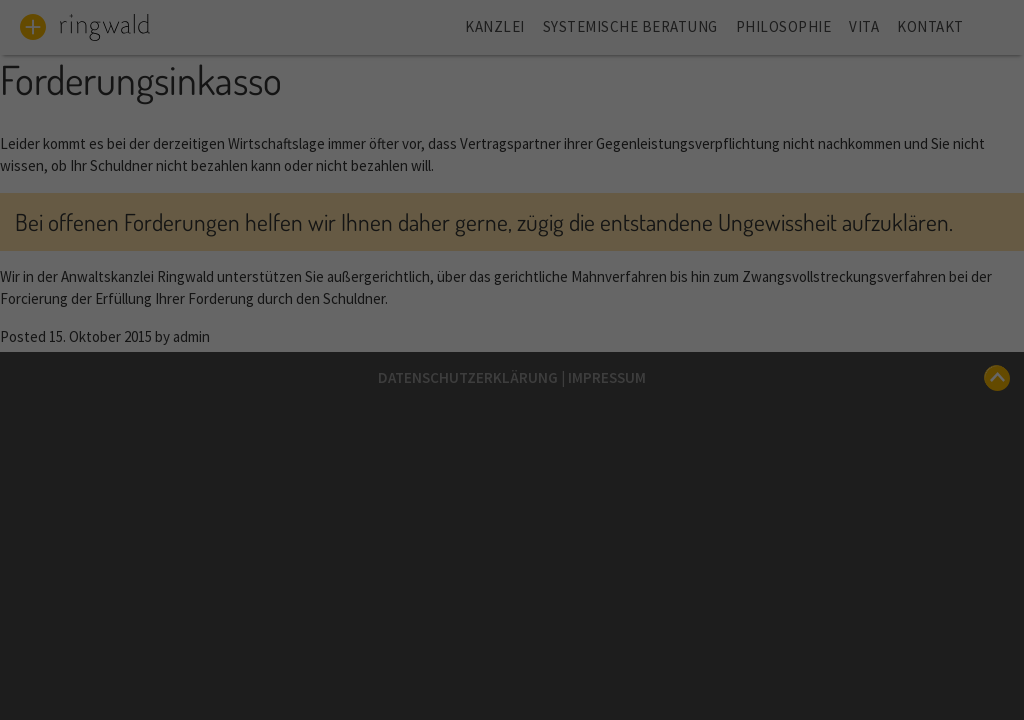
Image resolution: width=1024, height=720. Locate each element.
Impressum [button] (609, 675)
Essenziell (381, 343)
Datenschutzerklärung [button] (520, 675)
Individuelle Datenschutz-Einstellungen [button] (512, 624)
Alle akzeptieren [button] (512, 420)
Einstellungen (462, 290)
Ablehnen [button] (512, 556)
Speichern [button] (512, 488)
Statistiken (625, 343)
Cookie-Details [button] (423, 675)
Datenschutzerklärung (544, 269)
